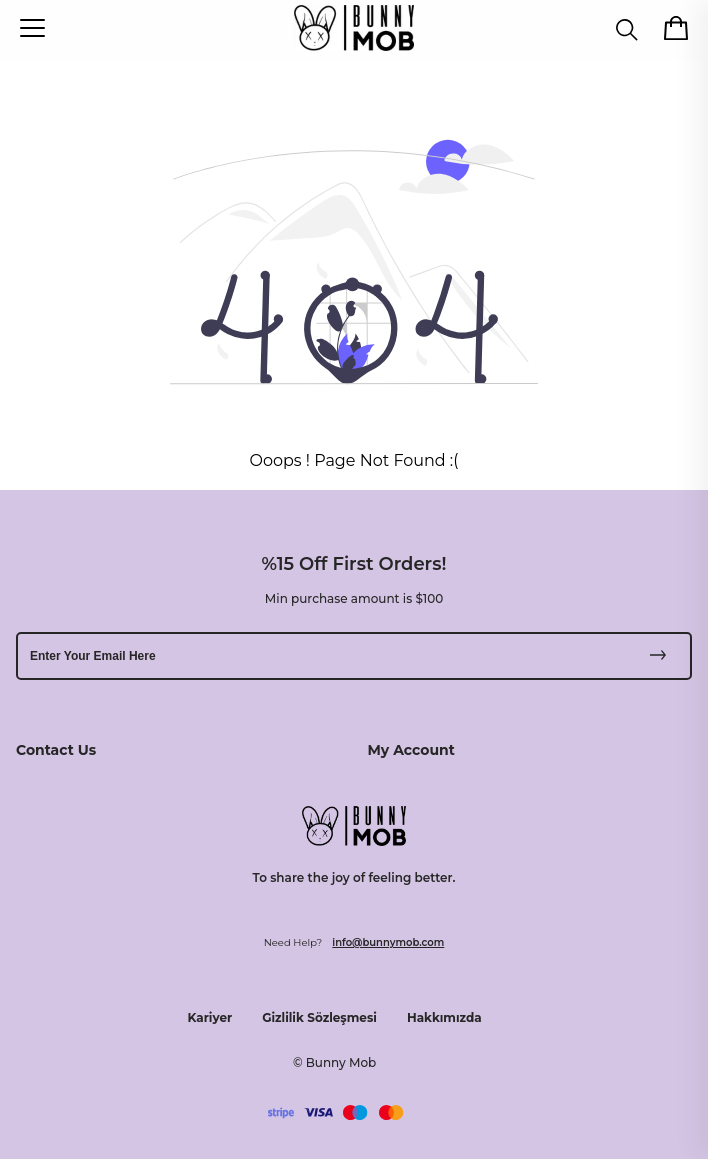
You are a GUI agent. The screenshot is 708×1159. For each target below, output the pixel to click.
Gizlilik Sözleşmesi (319, 1017)
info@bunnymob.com (388, 942)
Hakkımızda (444, 1017)
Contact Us (56, 750)
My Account (411, 750)
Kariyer (210, 1017)
